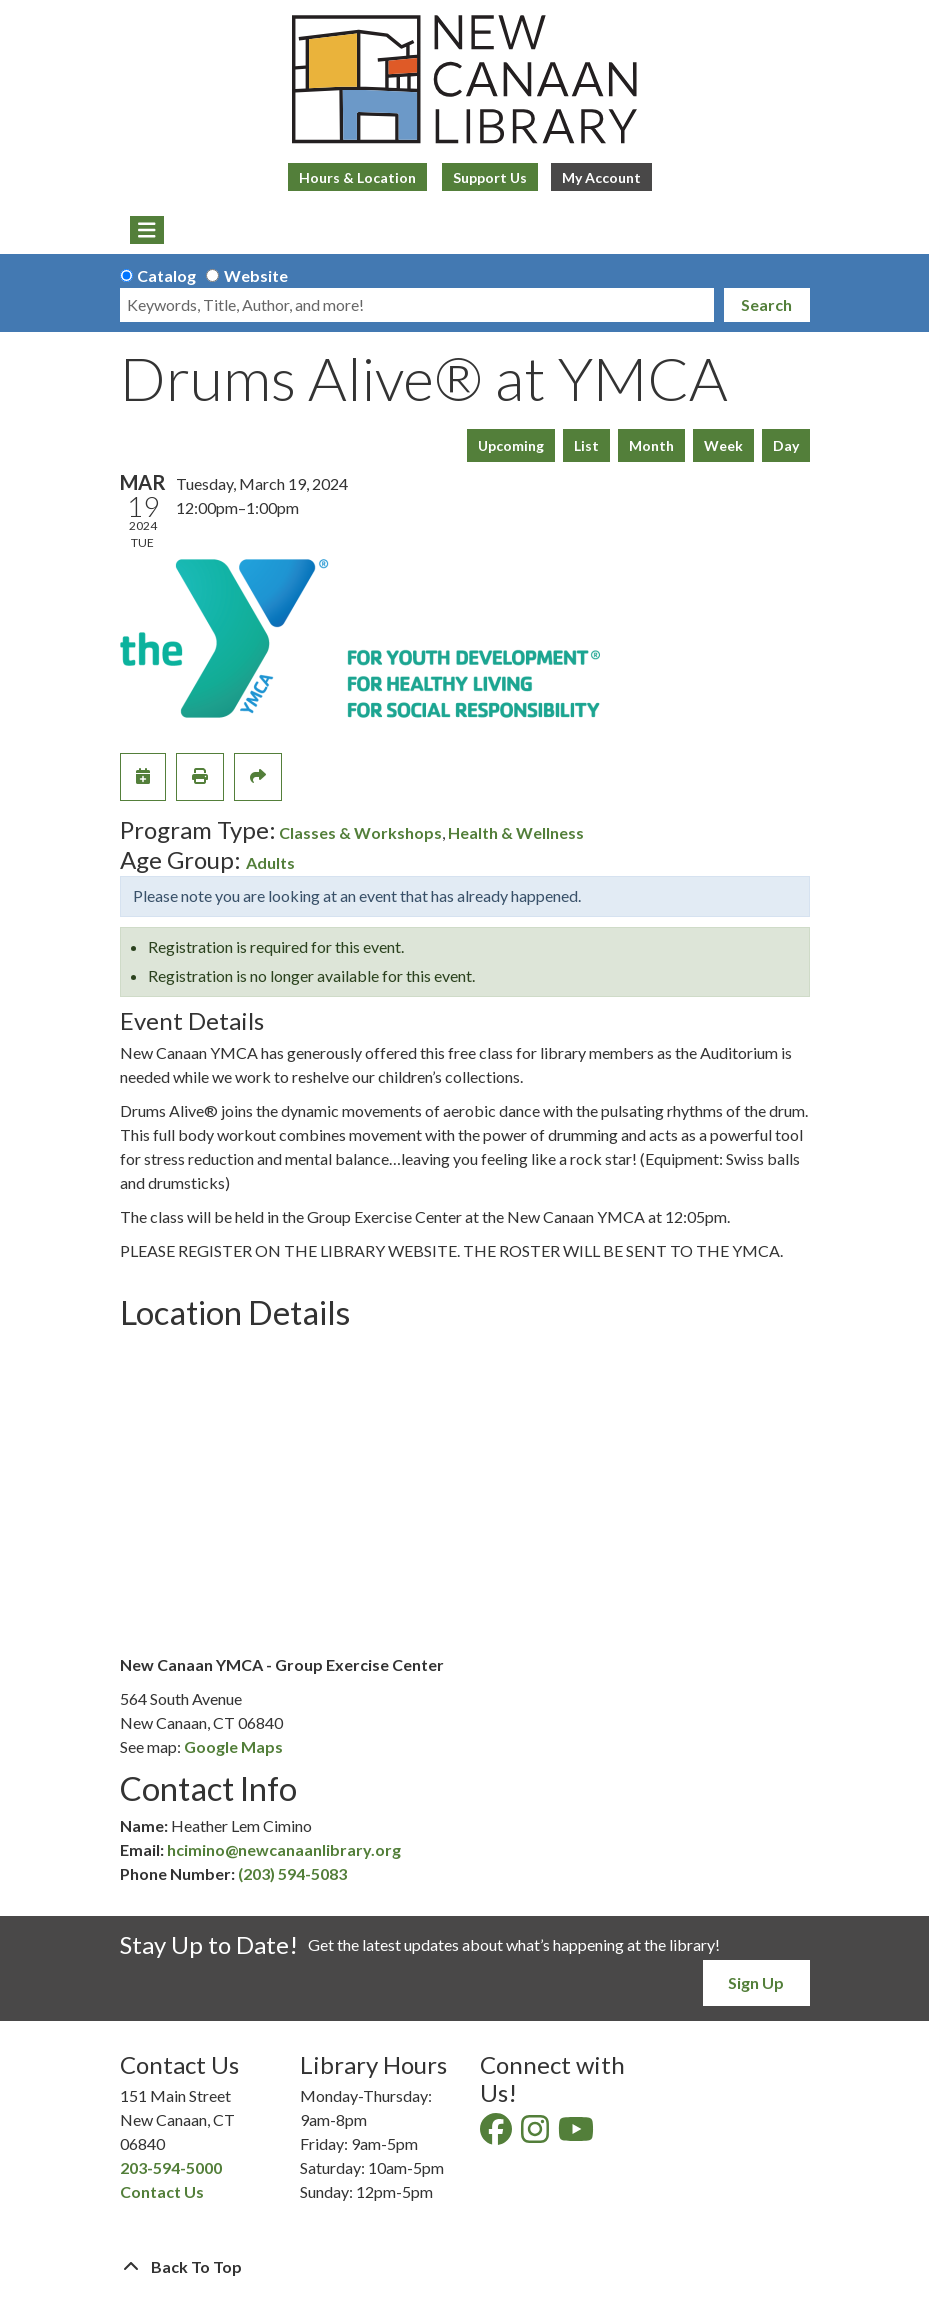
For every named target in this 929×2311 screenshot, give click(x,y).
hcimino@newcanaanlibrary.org (284, 1849)
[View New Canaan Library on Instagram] (536, 2134)
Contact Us (162, 2191)
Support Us (490, 177)
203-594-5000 (171, 2167)
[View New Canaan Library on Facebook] (497, 2134)
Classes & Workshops (360, 832)
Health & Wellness (516, 832)
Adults (270, 862)
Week (723, 445)
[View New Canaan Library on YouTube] (577, 2134)
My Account (601, 177)
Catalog (166, 275)
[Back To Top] (465, 2267)
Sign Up (756, 1982)
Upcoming (511, 445)
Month (651, 445)
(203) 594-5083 (292, 1873)
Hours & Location (357, 177)
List (586, 445)
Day (786, 445)
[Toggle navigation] (147, 230)
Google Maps (233, 1746)
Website (256, 275)
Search (766, 304)
